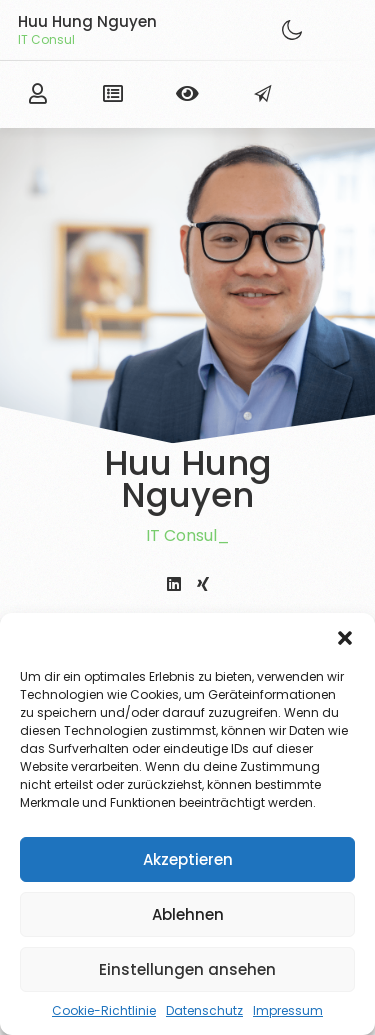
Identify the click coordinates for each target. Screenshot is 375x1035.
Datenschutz (204, 1010)
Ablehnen (188, 914)
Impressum (288, 1010)
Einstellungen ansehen (187, 969)
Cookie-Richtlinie (104, 1010)
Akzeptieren (188, 859)
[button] (345, 638)
